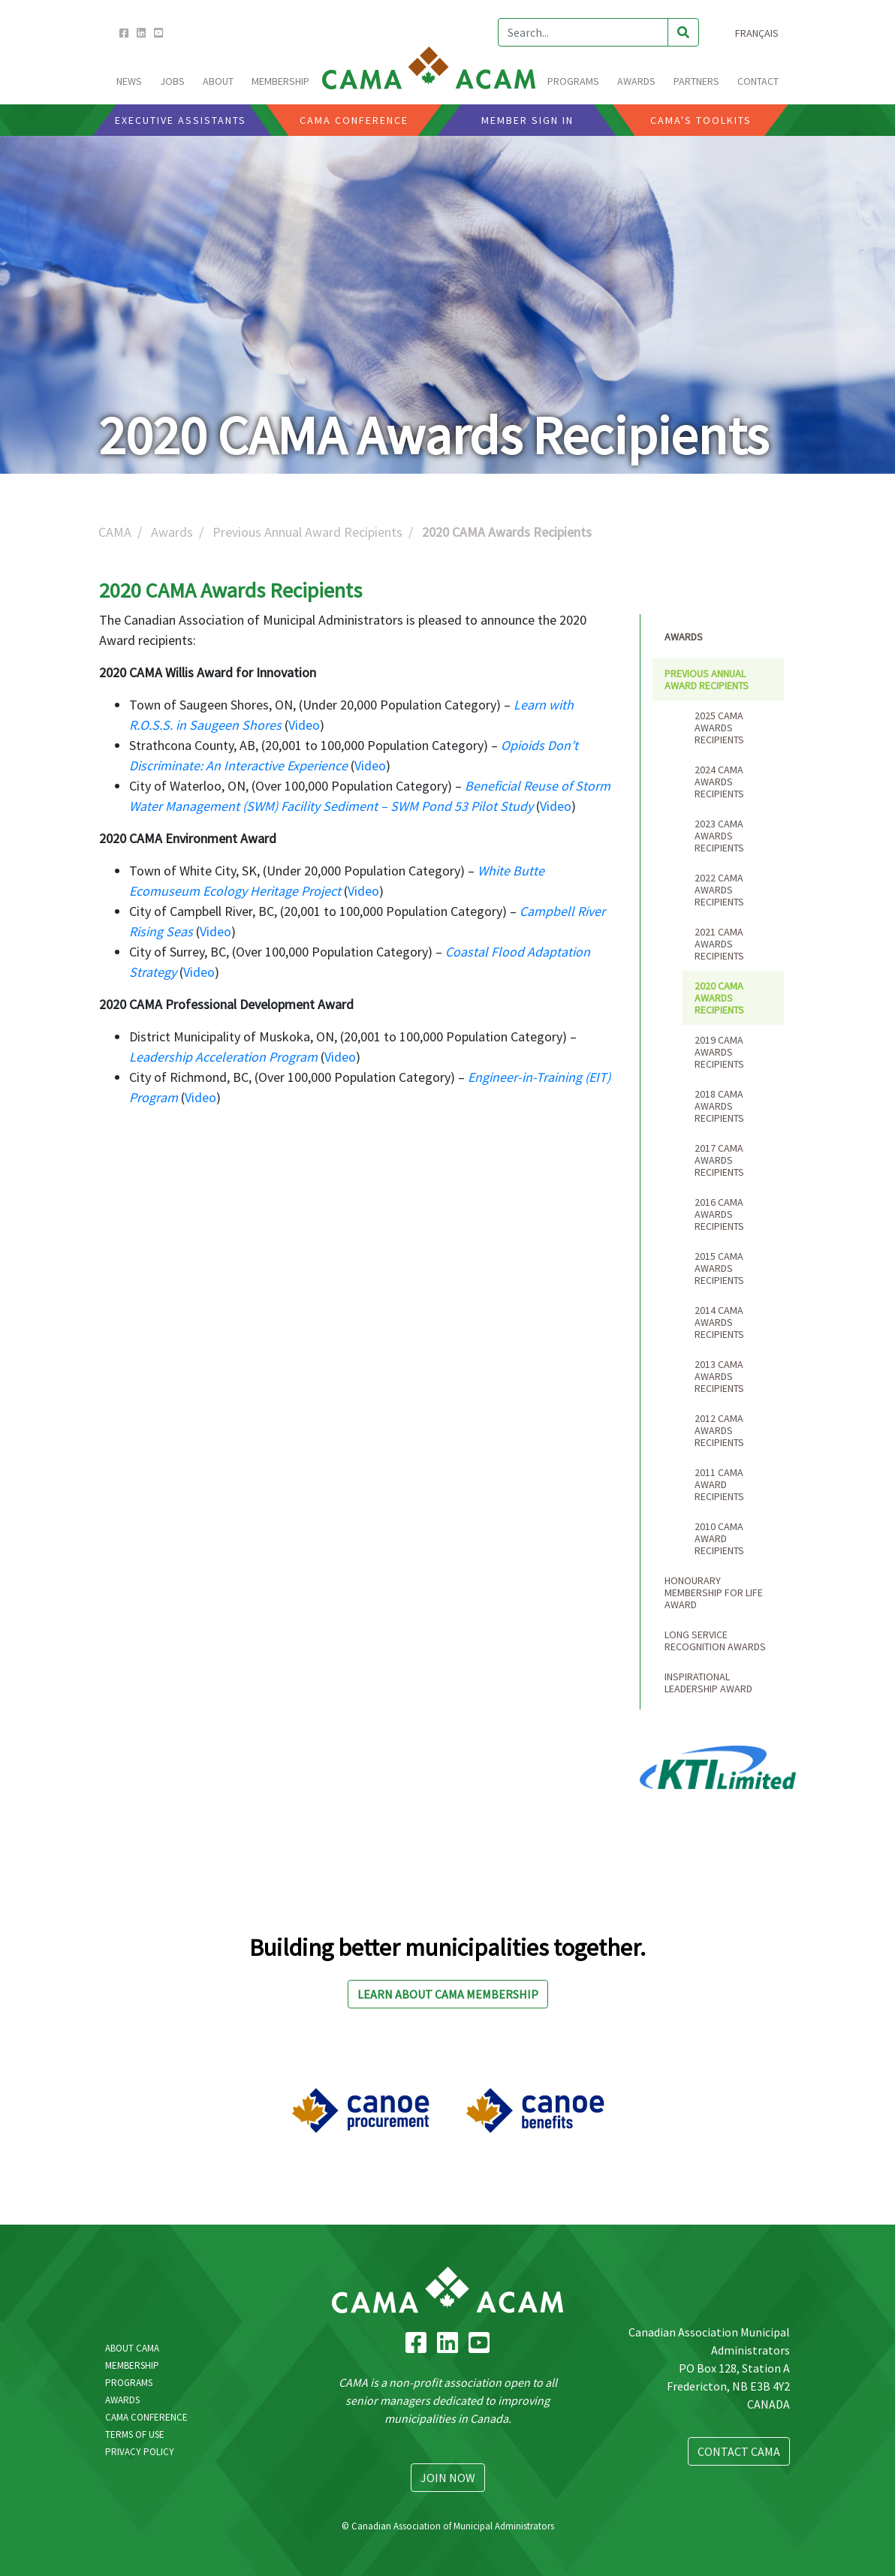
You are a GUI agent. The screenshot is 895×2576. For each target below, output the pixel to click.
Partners (696, 81)
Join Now (447, 2477)
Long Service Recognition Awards (715, 1640)
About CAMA (132, 2348)
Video (304, 725)
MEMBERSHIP (280, 81)
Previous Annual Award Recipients (307, 532)
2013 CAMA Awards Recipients (719, 1376)
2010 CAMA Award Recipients (719, 1538)
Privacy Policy (139, 2451)
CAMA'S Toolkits (701, 120)
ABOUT (218, 81)
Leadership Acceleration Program (223, 1056)
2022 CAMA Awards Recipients (719, 889)
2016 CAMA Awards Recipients (719, 1214)
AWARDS (636, 81)
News (129, 81)
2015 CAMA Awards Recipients (719, 1268)
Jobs (172, 81)
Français (757, 33)
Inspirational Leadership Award (708, 1682)
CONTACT (758, 81)
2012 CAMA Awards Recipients (719, 1430)
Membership (132, 2365)
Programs (128, 2382)
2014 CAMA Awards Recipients (719, 1322)
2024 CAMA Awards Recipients (719, 781)
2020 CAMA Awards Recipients (719, 998)
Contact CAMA (739, 2451)
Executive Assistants (180, 120)
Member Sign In (527, 120)
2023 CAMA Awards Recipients (719, 835)
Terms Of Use (134, 2434)
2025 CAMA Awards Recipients (719, 727)
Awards (172, 532)
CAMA (114, 532)
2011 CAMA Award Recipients (719, 1484)
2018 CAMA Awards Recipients (719, 1106)
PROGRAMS (573, 81)
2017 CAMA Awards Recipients (719, 1160)
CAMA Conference (146, 2417)
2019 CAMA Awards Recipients (719, 1052)
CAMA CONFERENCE (354, 120)
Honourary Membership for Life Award (713, 1592)
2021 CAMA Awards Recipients (719, 944)
